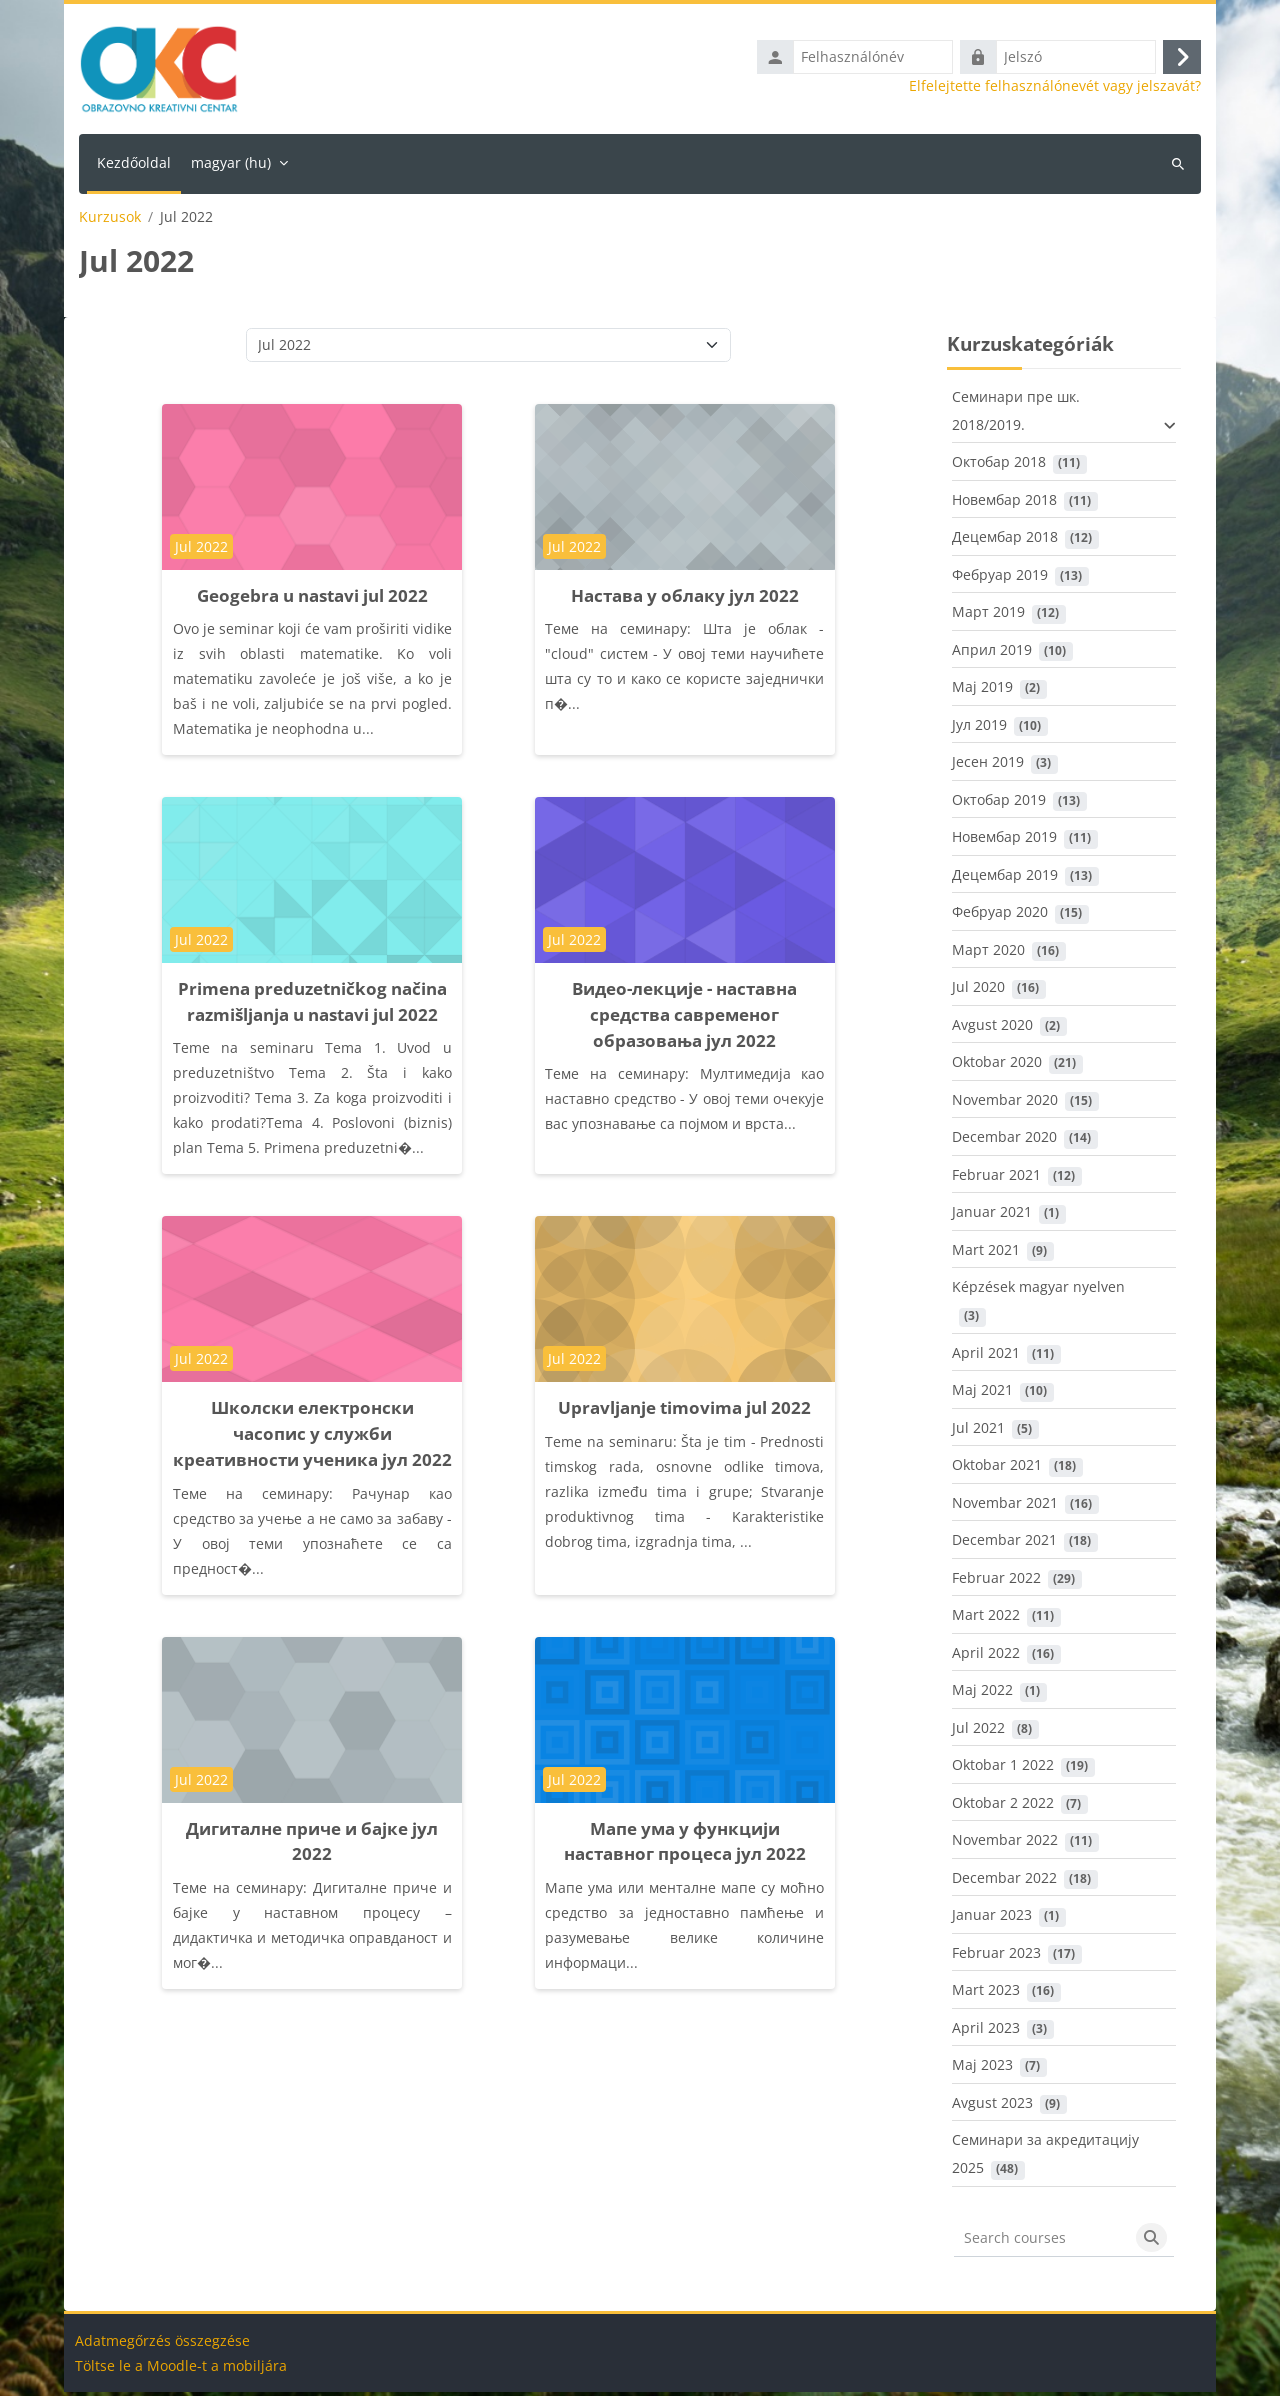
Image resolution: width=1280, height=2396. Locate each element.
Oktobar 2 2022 (1003, 1806)
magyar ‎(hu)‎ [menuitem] (231, 166)
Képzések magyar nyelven (1038, 1291)
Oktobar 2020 (997, 1066)
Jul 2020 (978, 991)
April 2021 (986, 1356)
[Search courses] (1041, 2242)
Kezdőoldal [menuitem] (134, 166)
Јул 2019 (979, 728)
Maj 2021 (982, 1394)
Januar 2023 (992, 1919)
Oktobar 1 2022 (1003, 1769)
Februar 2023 (996, 1956)
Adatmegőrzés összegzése (162, 2344)
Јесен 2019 (988, 766)
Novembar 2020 (1005, 1103)
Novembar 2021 (1005, 1506)
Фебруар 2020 (1000, 916)
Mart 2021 (986, 1253)
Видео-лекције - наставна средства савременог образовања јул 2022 (684, 1018)
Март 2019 (988, 616)
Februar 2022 (996, 1581)
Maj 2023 (982, 2069)
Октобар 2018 (999, 466)
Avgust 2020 (992, 1028)
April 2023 (986, 2031)
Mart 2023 (986, 1994)
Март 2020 (988, 953)
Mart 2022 (986, 1619)
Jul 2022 (978, 1731)
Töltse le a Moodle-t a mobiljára (181, 2369)
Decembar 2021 (1004, 1544)
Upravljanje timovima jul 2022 (684, 1412)
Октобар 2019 (999, 803)
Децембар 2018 (1005, 541)
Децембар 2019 (1005, 878)
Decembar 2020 (1004, 1141)
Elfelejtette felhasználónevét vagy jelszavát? (1055, 88)
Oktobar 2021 (997, 1469)
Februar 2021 (996, 1178)
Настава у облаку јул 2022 (685, 599)
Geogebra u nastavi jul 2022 (312, 599)
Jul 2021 (978, 1431)
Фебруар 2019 (1000, 578)
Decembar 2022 (1004, 1881)
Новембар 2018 (1004, 503)
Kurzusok (110, 221)
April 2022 (986, 1656)
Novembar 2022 (1005, 1844)
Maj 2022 (982, 1694)
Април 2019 (992, 653)
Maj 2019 (982, 691)
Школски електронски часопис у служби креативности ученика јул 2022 (312, 1438)
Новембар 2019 (1004, 841)
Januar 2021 (992, 1216)
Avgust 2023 (992, 2106)
